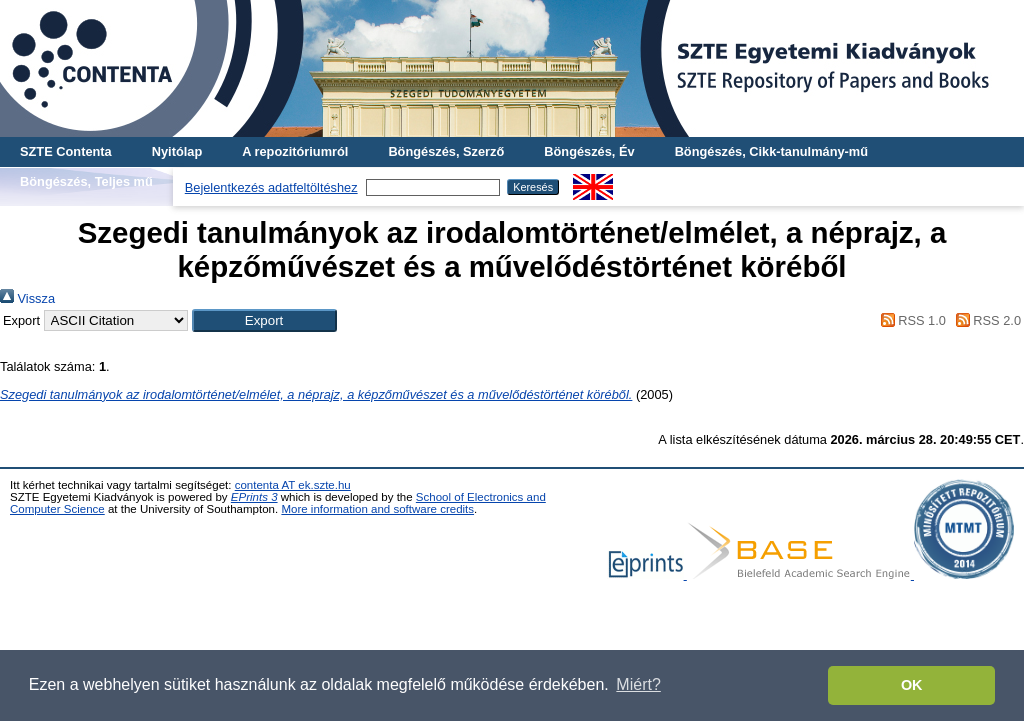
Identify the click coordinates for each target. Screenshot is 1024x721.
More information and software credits (377, 509)
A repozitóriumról (295, 151)
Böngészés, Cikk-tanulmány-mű (771, 151)
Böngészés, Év (589, 151)
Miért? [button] (638, 684)
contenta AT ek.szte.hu (293, 485)
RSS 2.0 (985, 320)
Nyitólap (177, 151)
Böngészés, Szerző (446, 151)
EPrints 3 (254, 497)
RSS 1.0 (910, 320)
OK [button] (912, 685)
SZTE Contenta (66, 151)
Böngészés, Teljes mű (86, 181)
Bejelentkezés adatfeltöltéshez (271, 187)
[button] (264, 320)
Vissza (27, 298)
